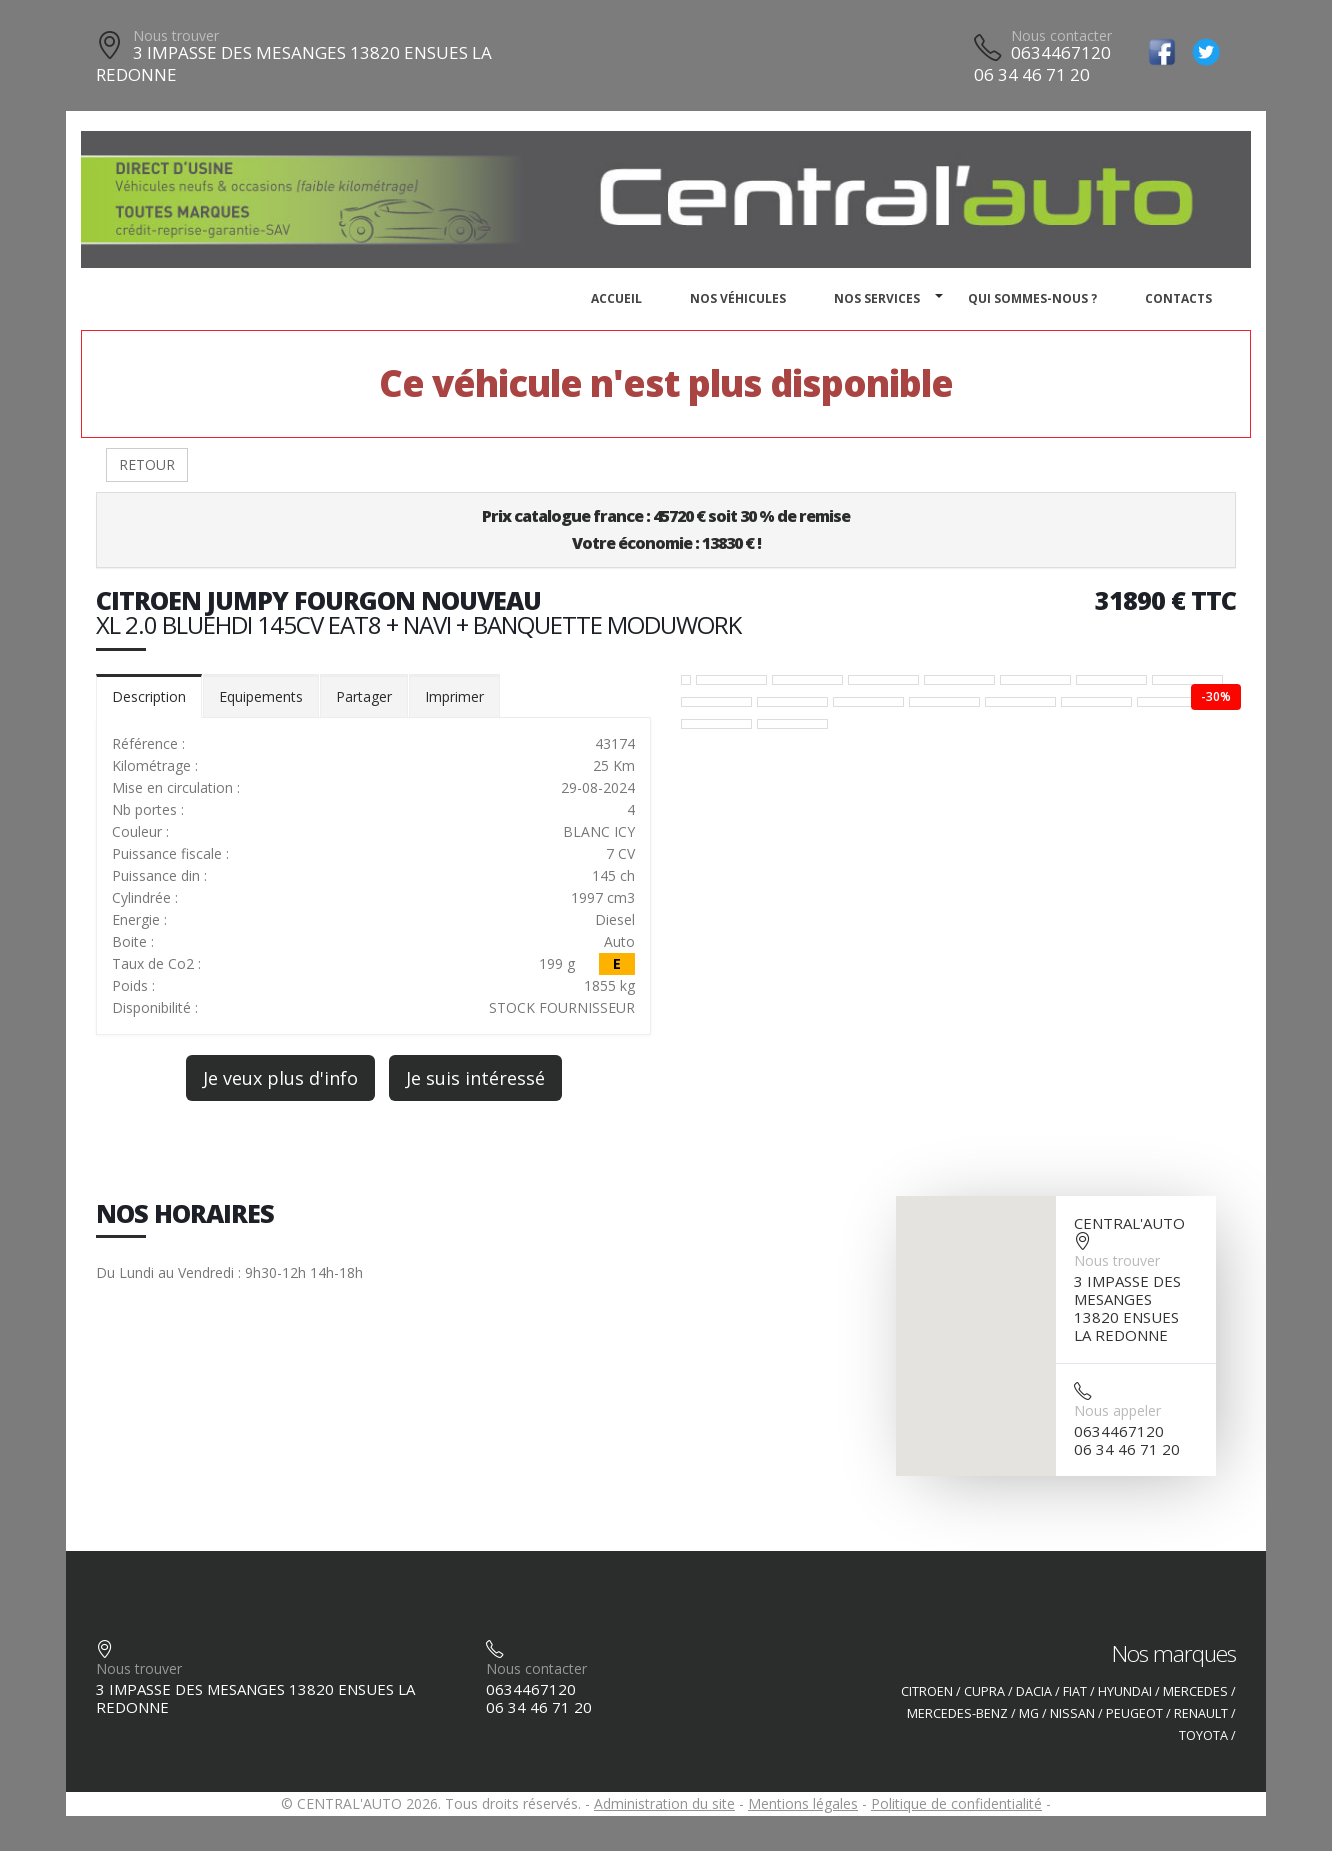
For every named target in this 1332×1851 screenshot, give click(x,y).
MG (1029, 1713)
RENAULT (1201, 1713)
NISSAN (1072, 1713)
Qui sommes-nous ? (1032, 298)
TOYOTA (1203, 1735)
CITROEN (927, 1691)
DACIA (1034, 1691)
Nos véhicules (738, 298)
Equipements (261, 696)
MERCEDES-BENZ (957, 1713)
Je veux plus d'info (280, 1078)
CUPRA (984, 1691)
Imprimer (454, 696)
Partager (364, 696)
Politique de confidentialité (956, 1803)
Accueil (616, 298)
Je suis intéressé (475, 1078)
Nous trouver (176, 35)
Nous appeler (1117, 1410)
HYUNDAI (1125, 1691)
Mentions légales (803, 1803)
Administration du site (664, 1803)
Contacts (1178, 298)
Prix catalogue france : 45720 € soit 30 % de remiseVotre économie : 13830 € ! (666, 529)
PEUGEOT (1134, 1713)
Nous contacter (1061, 35)
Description (149, 696)
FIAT (1075, 1691)
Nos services (877, 298)
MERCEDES (1195, 1691)
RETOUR (147, 464)
